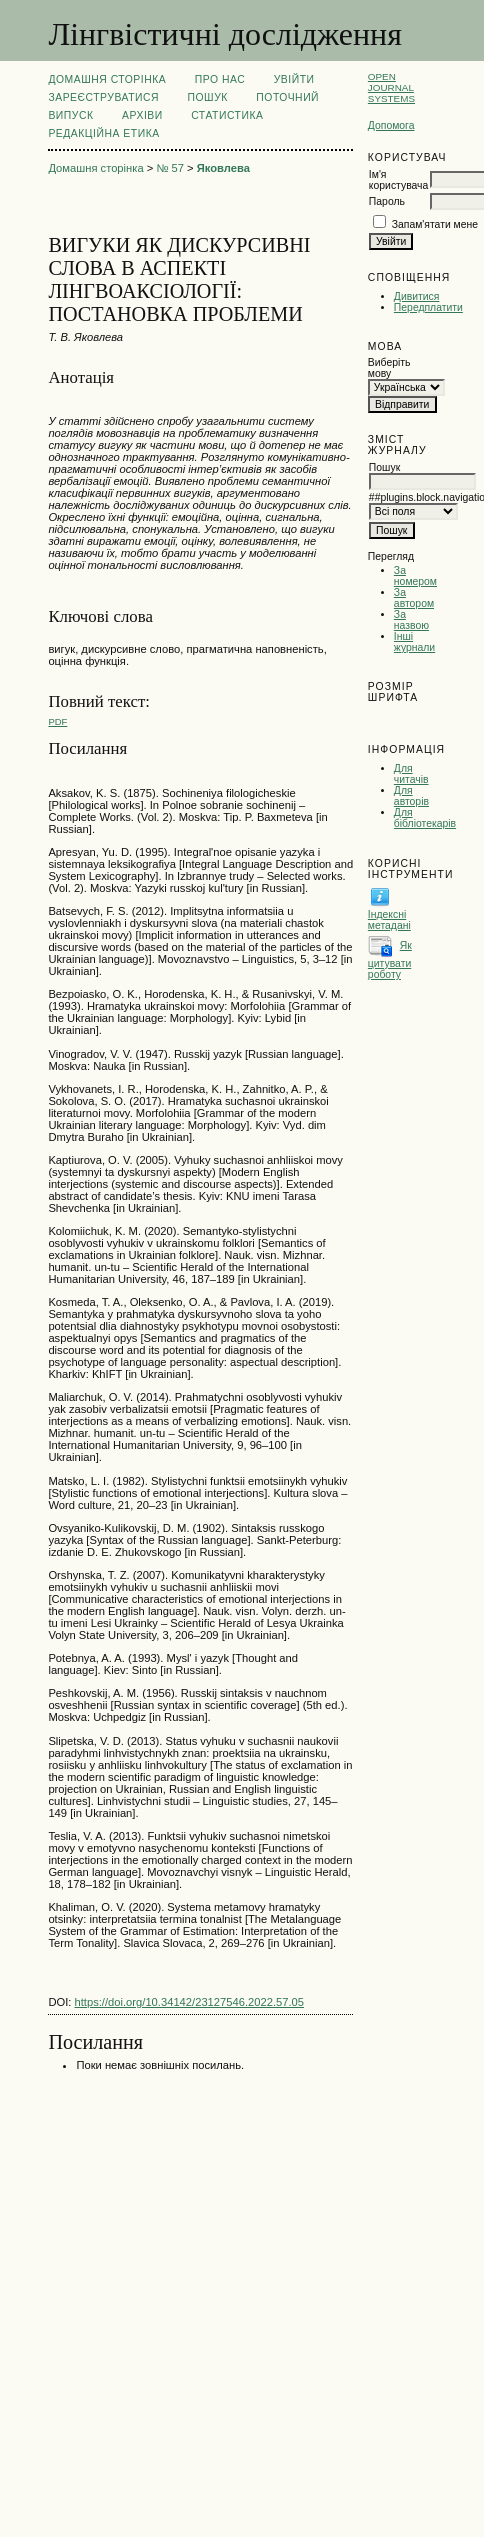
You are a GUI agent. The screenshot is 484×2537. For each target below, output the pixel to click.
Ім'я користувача (398, 180)
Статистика (227, 115)
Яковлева (223, 168)
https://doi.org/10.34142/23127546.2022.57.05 (190, 2002)
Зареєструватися (103, 97)
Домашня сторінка (107, 79)
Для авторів (411, 796)
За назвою (411, 620)
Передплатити (428, 307)
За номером (415, 576)
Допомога (391, 125)
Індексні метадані (389, 920)
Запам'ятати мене (435, 224)
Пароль (387, 201)
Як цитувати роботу (390, 960)
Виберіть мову (389, 368)
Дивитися (417, 296)
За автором (414, 598)
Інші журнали (414, 642)
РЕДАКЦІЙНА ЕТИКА (103, 133)
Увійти (294, 79)
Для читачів (411, 774)
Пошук (208, 97)
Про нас (220, 79)
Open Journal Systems (391, 87)
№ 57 (170, 168)
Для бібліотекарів (425, 818)
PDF (57, 721)
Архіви (142, 115)
